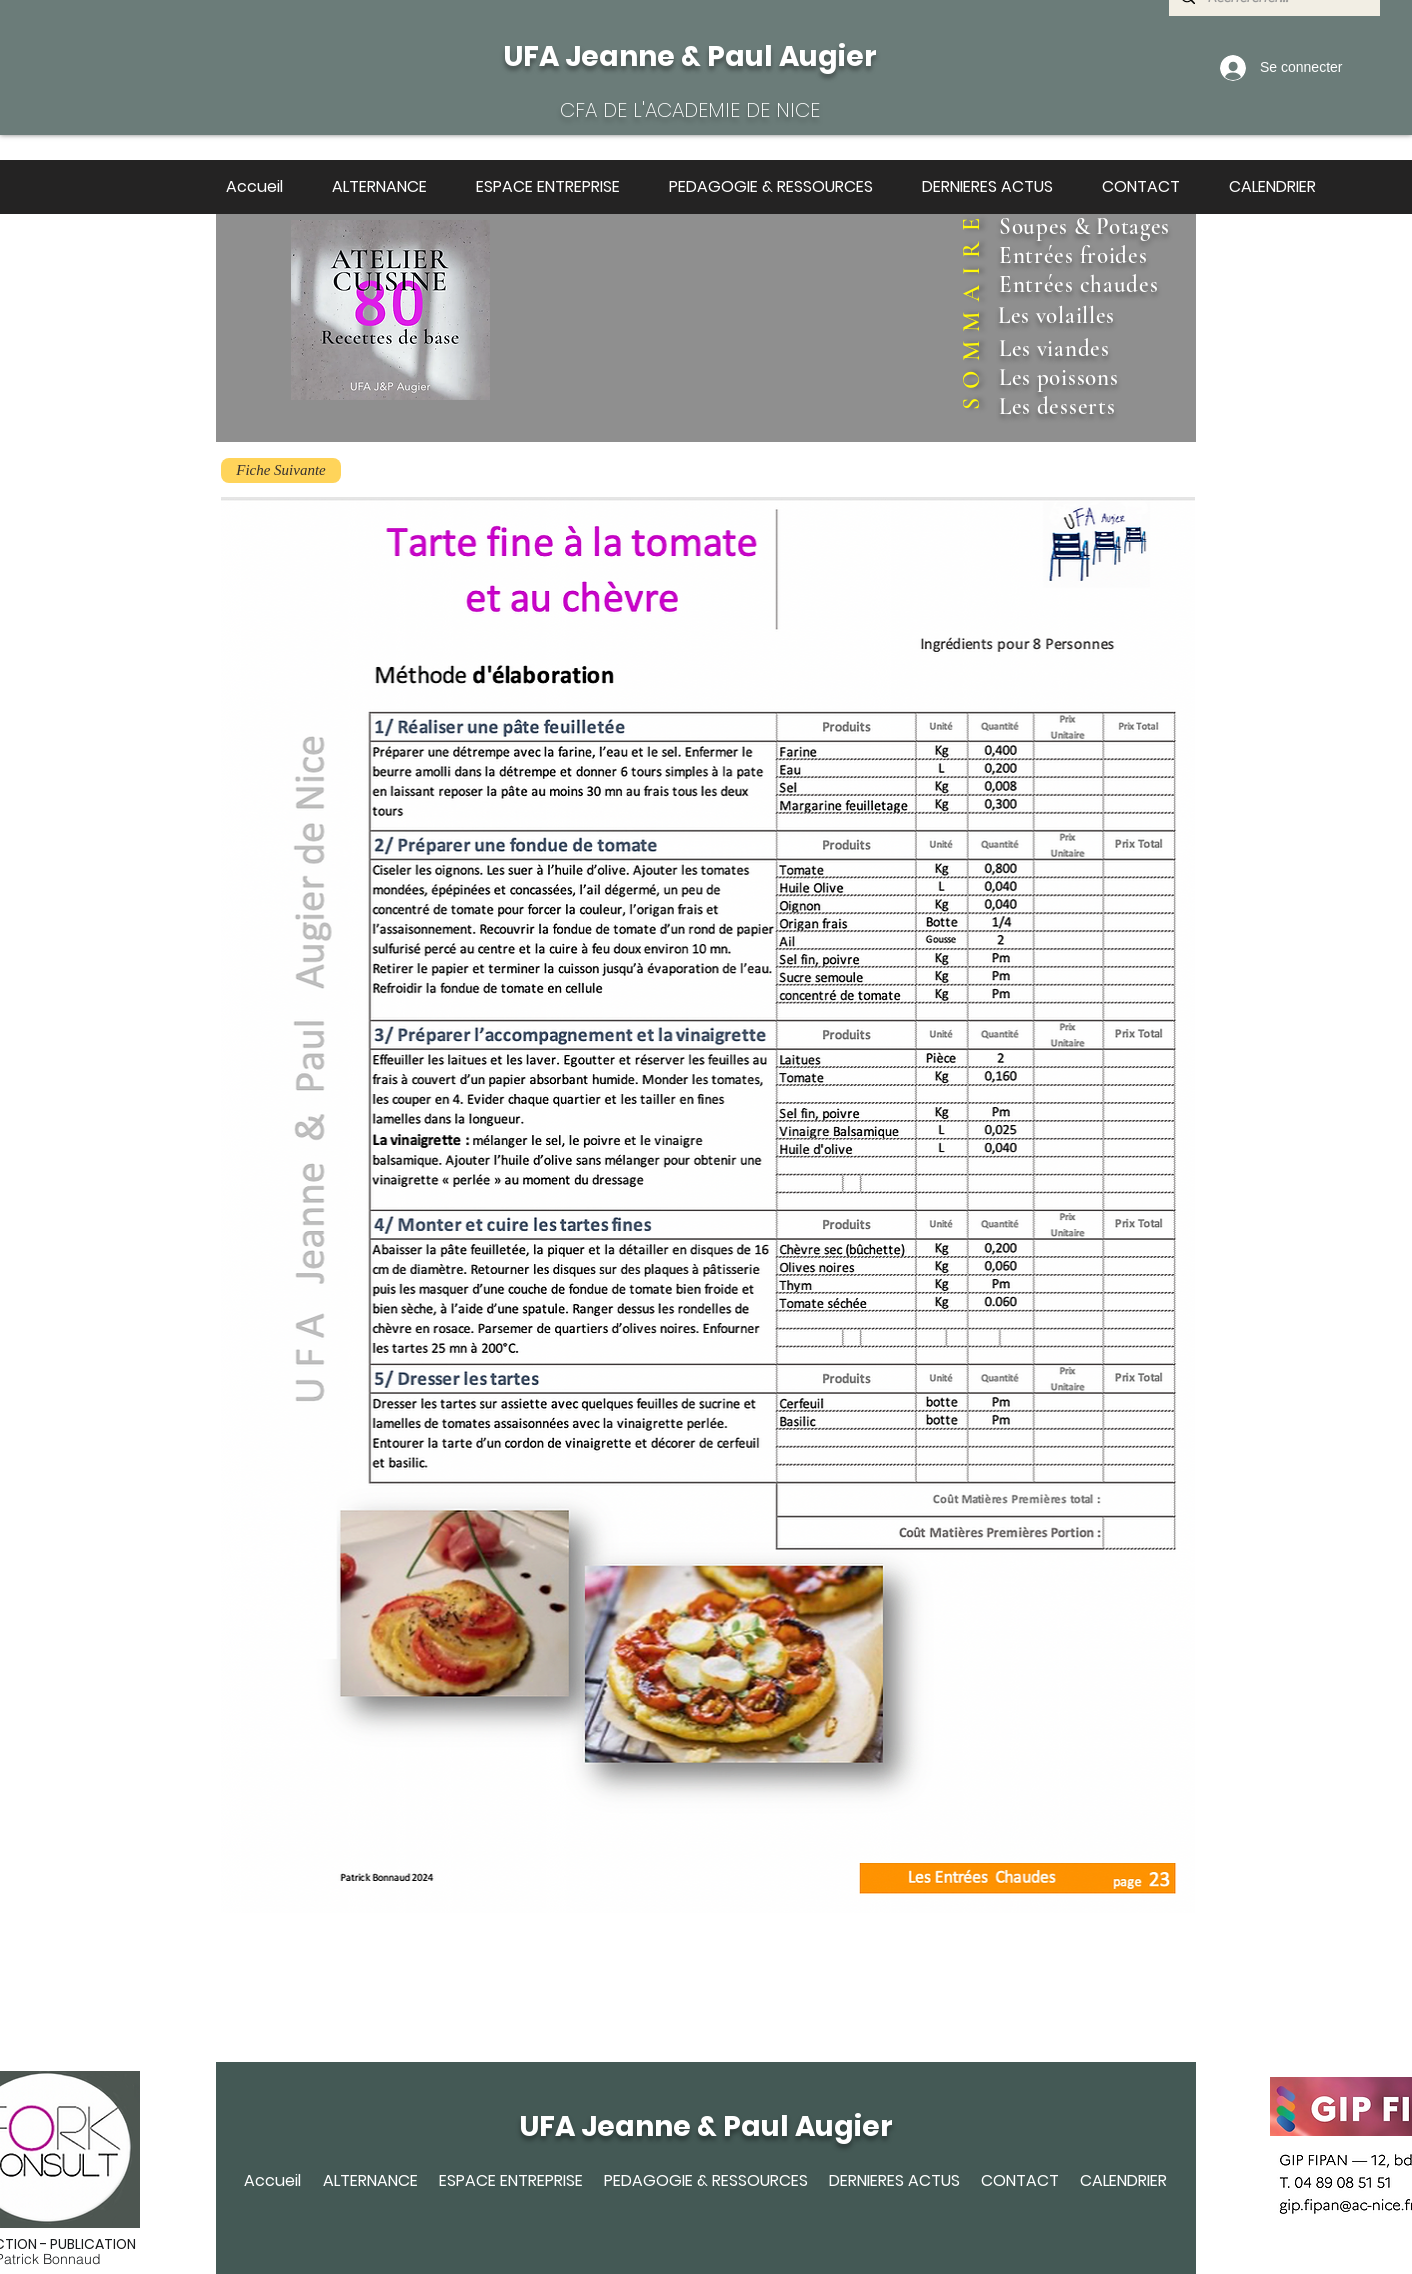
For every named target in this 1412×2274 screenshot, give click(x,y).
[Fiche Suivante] (281, 470)
